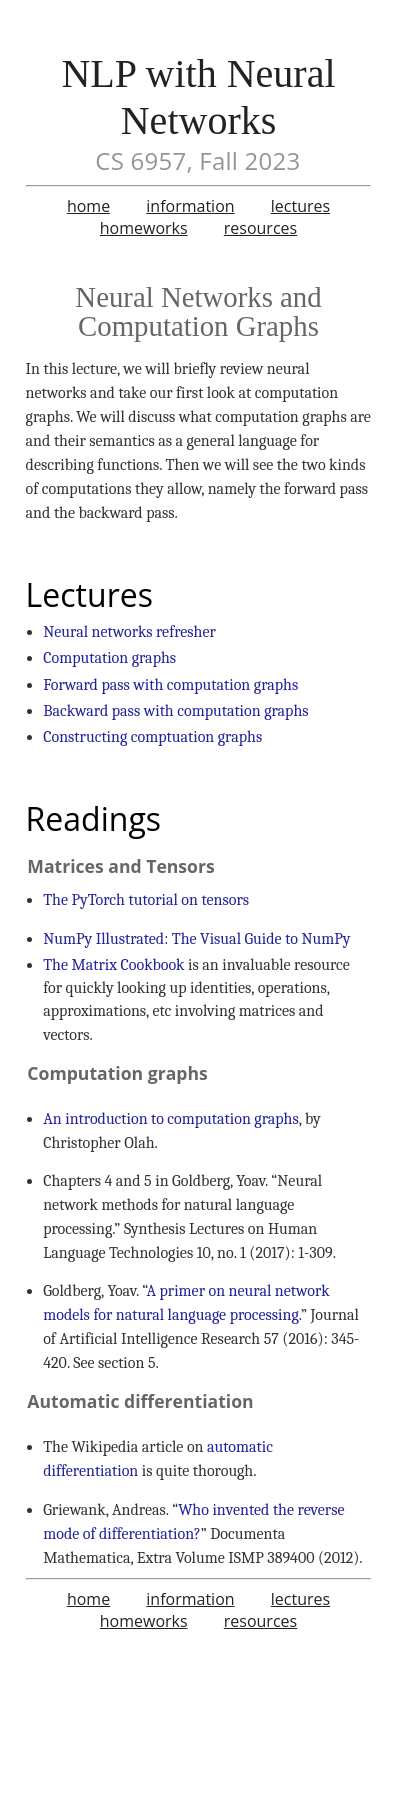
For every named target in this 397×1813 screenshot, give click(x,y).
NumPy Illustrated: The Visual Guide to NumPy (196, 939)
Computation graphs (109, 658)
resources (260, 228)
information (190, 206)
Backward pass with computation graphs (175, 711)
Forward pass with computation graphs (170, 685)
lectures (300, 206)
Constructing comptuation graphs (152, 737)
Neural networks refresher (129, 632)
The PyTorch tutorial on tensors (146, 900)
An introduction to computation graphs (171, 1119)
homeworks (144, 228)
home (88, 206)
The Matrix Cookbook (113, 965)
